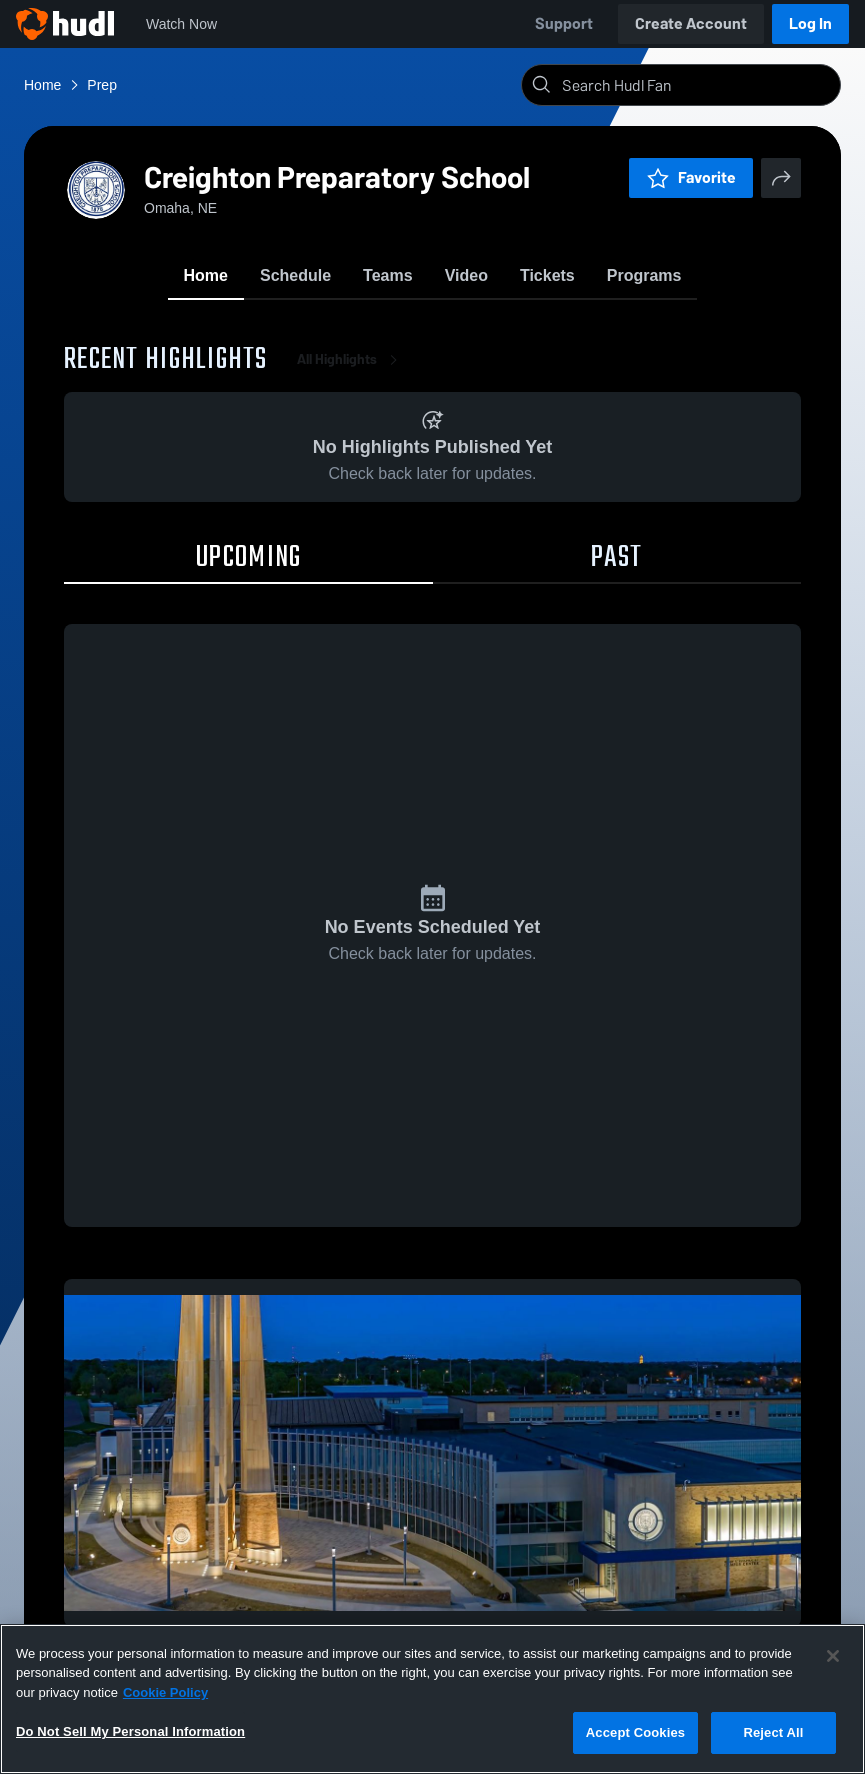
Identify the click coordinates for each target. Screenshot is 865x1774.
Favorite (691, 177)
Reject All (773, 1732)
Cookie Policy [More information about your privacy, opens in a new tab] (165, 1692)
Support (564, 23)
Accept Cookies (635, 1732)
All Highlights (351, 359)
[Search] (697, 85)
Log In (810, 23)
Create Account (691, 23)
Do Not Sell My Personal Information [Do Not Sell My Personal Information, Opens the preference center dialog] (130, 1731)
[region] (432, 1699)
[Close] (833, 1656)
